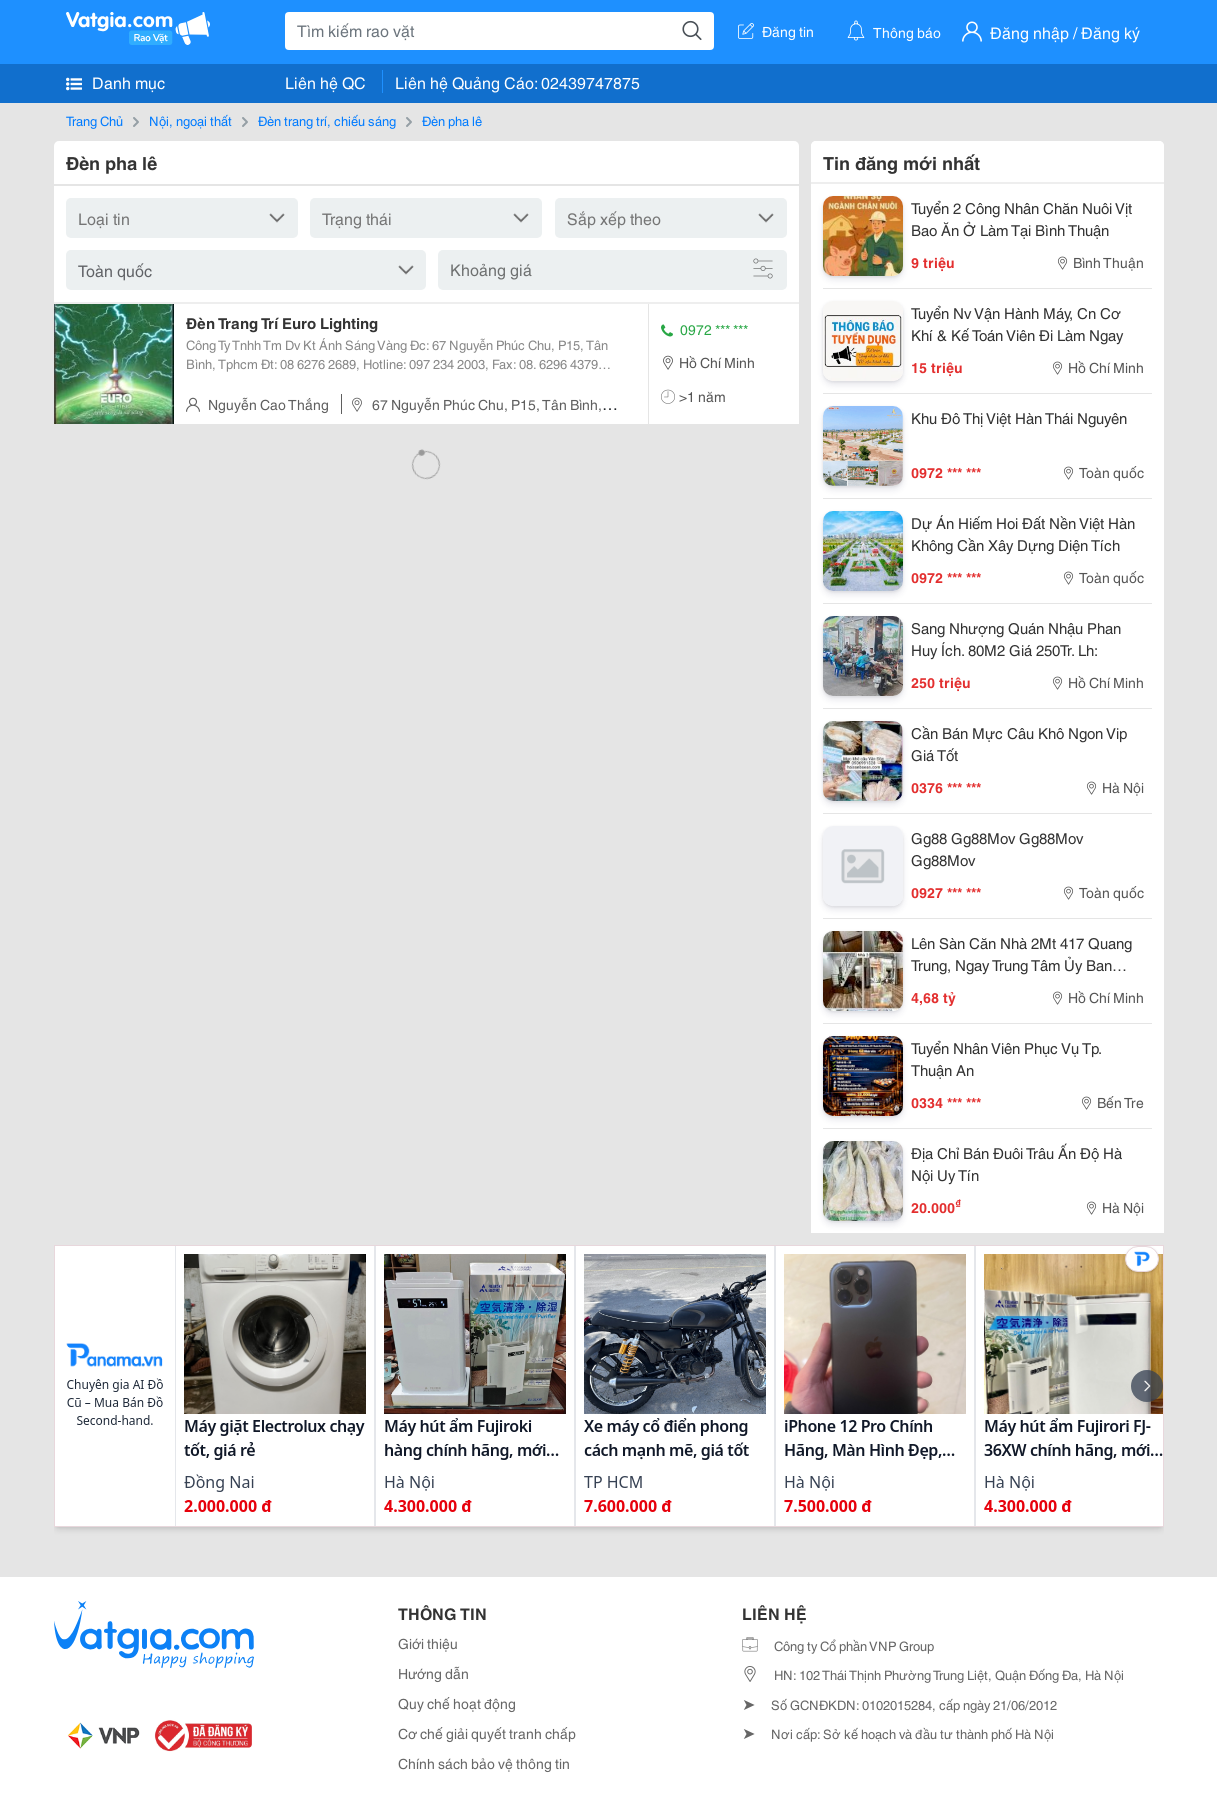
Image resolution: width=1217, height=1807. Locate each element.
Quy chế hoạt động (457, 1703)
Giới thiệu (428, 1643)
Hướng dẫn (433, 1673)
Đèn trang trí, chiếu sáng (327, 120)
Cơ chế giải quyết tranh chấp (487, 1733)
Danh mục (115, 82)
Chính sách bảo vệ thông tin (484, 1763)
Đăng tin (776, 31)
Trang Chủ (94, 120)
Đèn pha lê (452, 120)
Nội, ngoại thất (190, 120)
